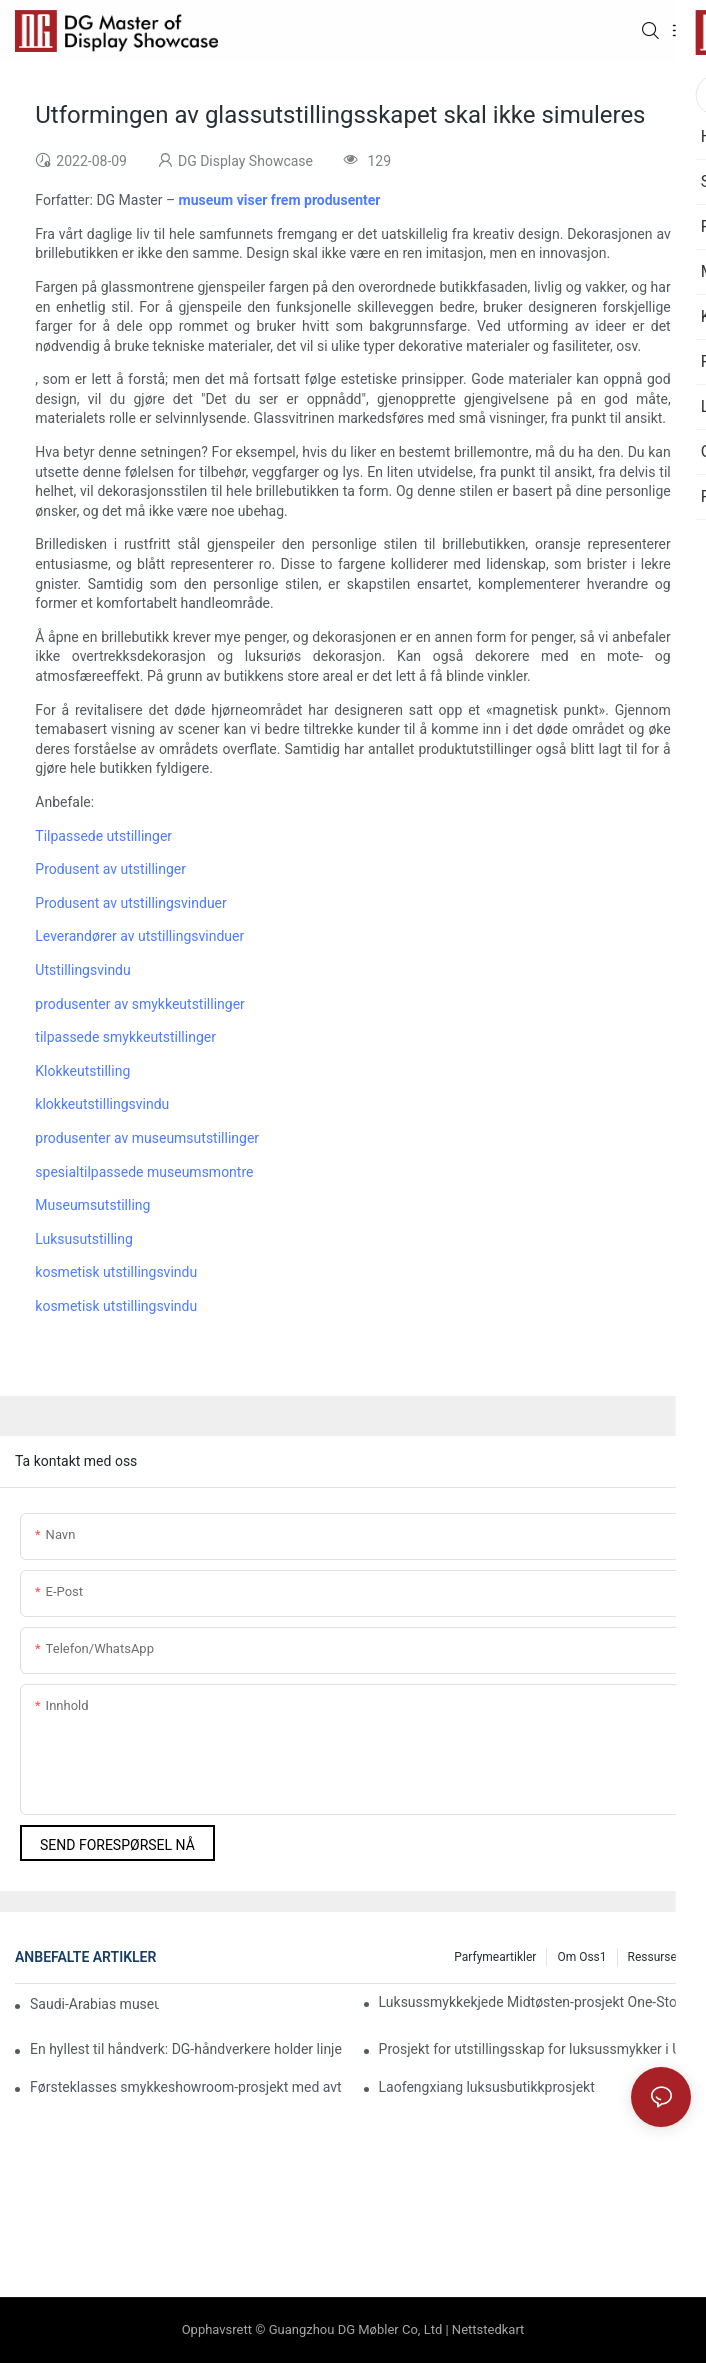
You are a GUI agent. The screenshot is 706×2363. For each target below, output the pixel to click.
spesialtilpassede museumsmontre (144, 1172)
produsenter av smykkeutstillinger (140, 1004)
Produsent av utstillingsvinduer (130, 903)
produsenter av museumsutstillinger (147, 1138)
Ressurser (654, 1957)
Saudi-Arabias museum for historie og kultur (94, 2004)
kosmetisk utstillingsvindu (116, 1272)
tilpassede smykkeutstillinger (125, 1037)
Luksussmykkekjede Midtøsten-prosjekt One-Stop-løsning (535, 2002)
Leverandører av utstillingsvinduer (139, 936)
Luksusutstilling (84, 1239)
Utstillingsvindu (82, 970)
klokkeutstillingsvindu (102, 1104)
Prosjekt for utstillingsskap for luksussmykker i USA (535, 2049)
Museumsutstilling (92, 1205)
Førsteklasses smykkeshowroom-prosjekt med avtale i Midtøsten (186, 2087)
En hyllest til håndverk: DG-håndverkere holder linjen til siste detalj (186, 2049)
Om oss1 (581, 1957)
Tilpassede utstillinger (103, 836)
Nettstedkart (488, 2329)
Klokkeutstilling (82, 1071)
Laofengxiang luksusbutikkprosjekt (487, 2087)
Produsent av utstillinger (110, 869)
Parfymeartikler (495, 1957)
